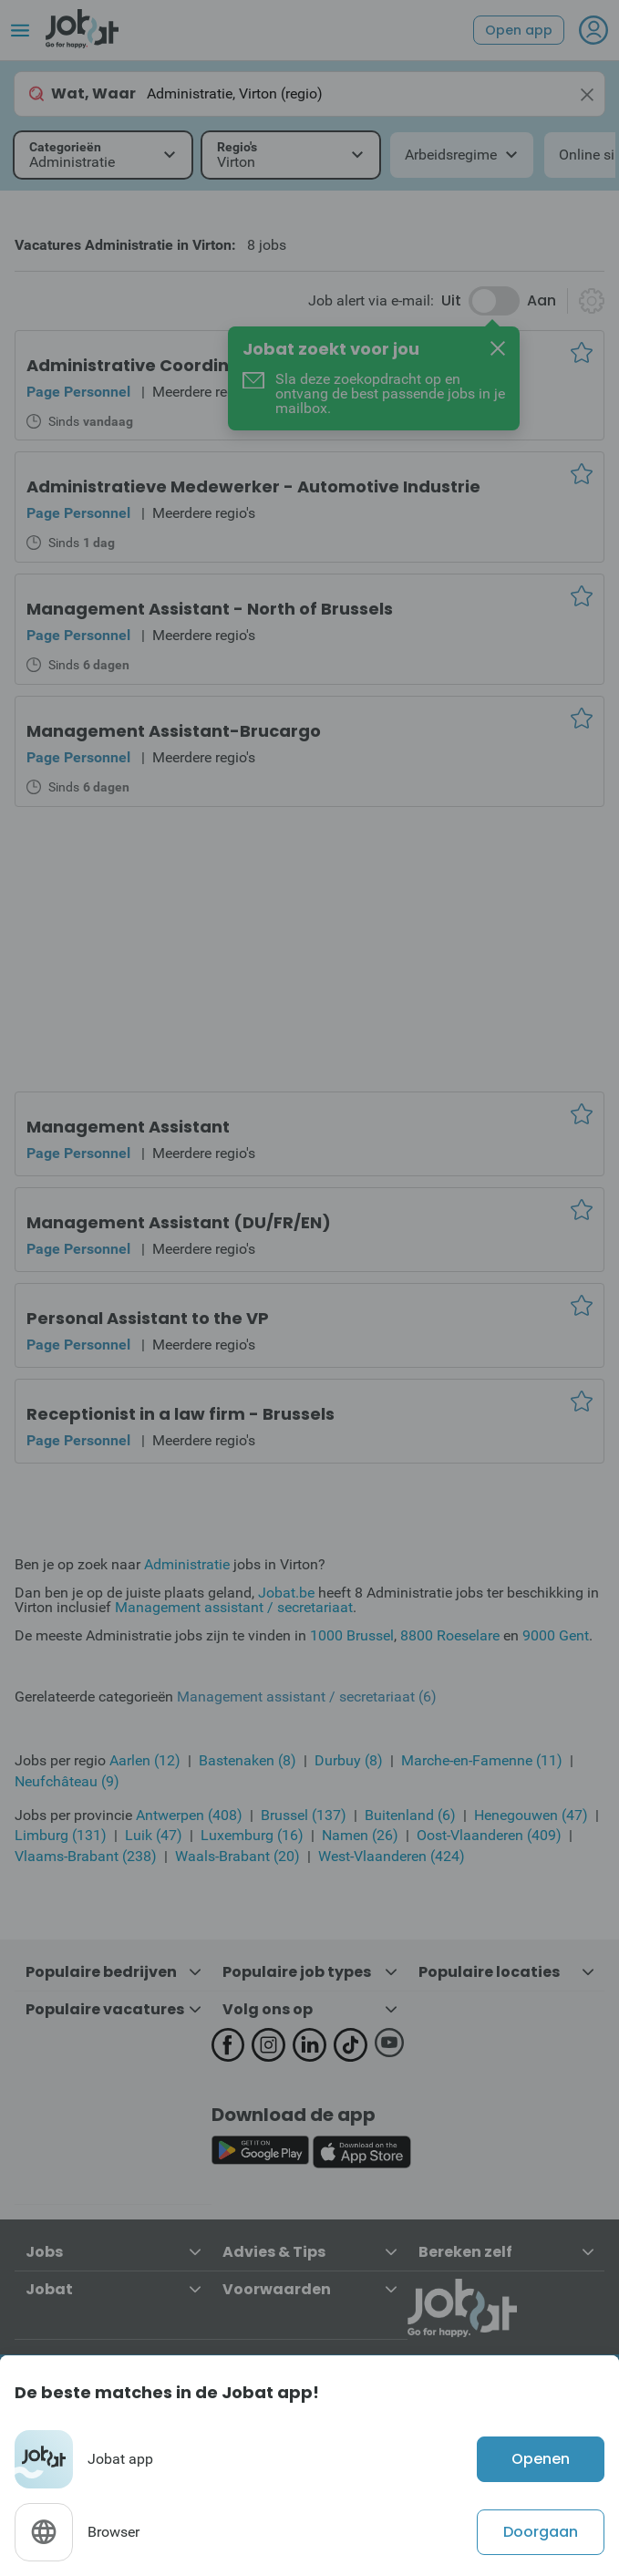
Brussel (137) (303, 1815)
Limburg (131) (61, 1835)
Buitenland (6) (410, 1815)
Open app (518, 30)
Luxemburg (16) (252, 1835)
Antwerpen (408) (189, 1815)
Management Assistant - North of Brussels (209, 608)
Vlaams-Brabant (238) (86, 1856)
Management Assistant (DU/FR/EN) (178, 1222)
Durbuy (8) (349, 1760)
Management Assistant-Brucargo (173, 730)
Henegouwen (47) (531, 1815)
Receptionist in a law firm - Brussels (180, 1413)
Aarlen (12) (145, 1760)
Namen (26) (360, 1835)
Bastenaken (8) (247, 1760)
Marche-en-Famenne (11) (481, 1760)
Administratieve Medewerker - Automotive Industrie (253, 486)
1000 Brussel (352, 1635)
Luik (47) (153, 1835)
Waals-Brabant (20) (237, 1856)
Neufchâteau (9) (67, 1781)
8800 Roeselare (450, 1635)
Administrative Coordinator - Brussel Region (218, 365)
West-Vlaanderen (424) (391, 1856)
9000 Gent (555, 1635)
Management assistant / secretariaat (234, 1607)
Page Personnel (78, 391)
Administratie (187, 1564)
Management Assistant (128, 1126)
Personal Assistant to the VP (147, 1318)
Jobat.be (286, 1592)
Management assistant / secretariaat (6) (307, 1696)
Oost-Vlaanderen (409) (489, 1835)
